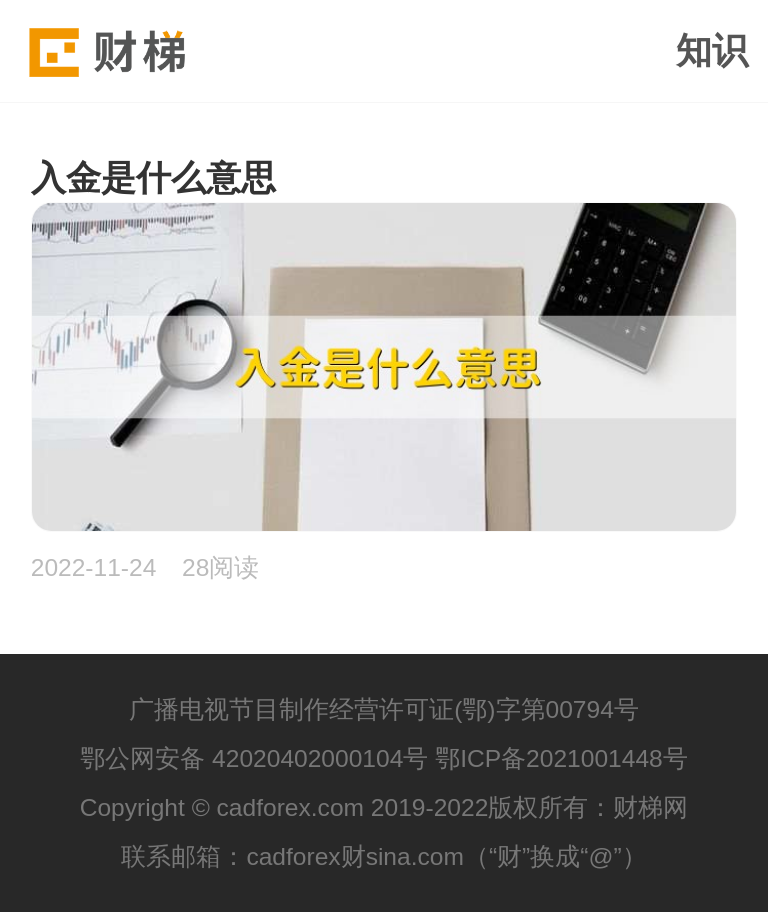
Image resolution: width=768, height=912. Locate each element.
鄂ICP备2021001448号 (561, 758)
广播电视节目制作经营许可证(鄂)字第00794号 (384, 709)
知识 (712, 51)
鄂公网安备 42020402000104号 (254, 758)
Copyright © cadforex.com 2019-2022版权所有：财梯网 (384, 807)
